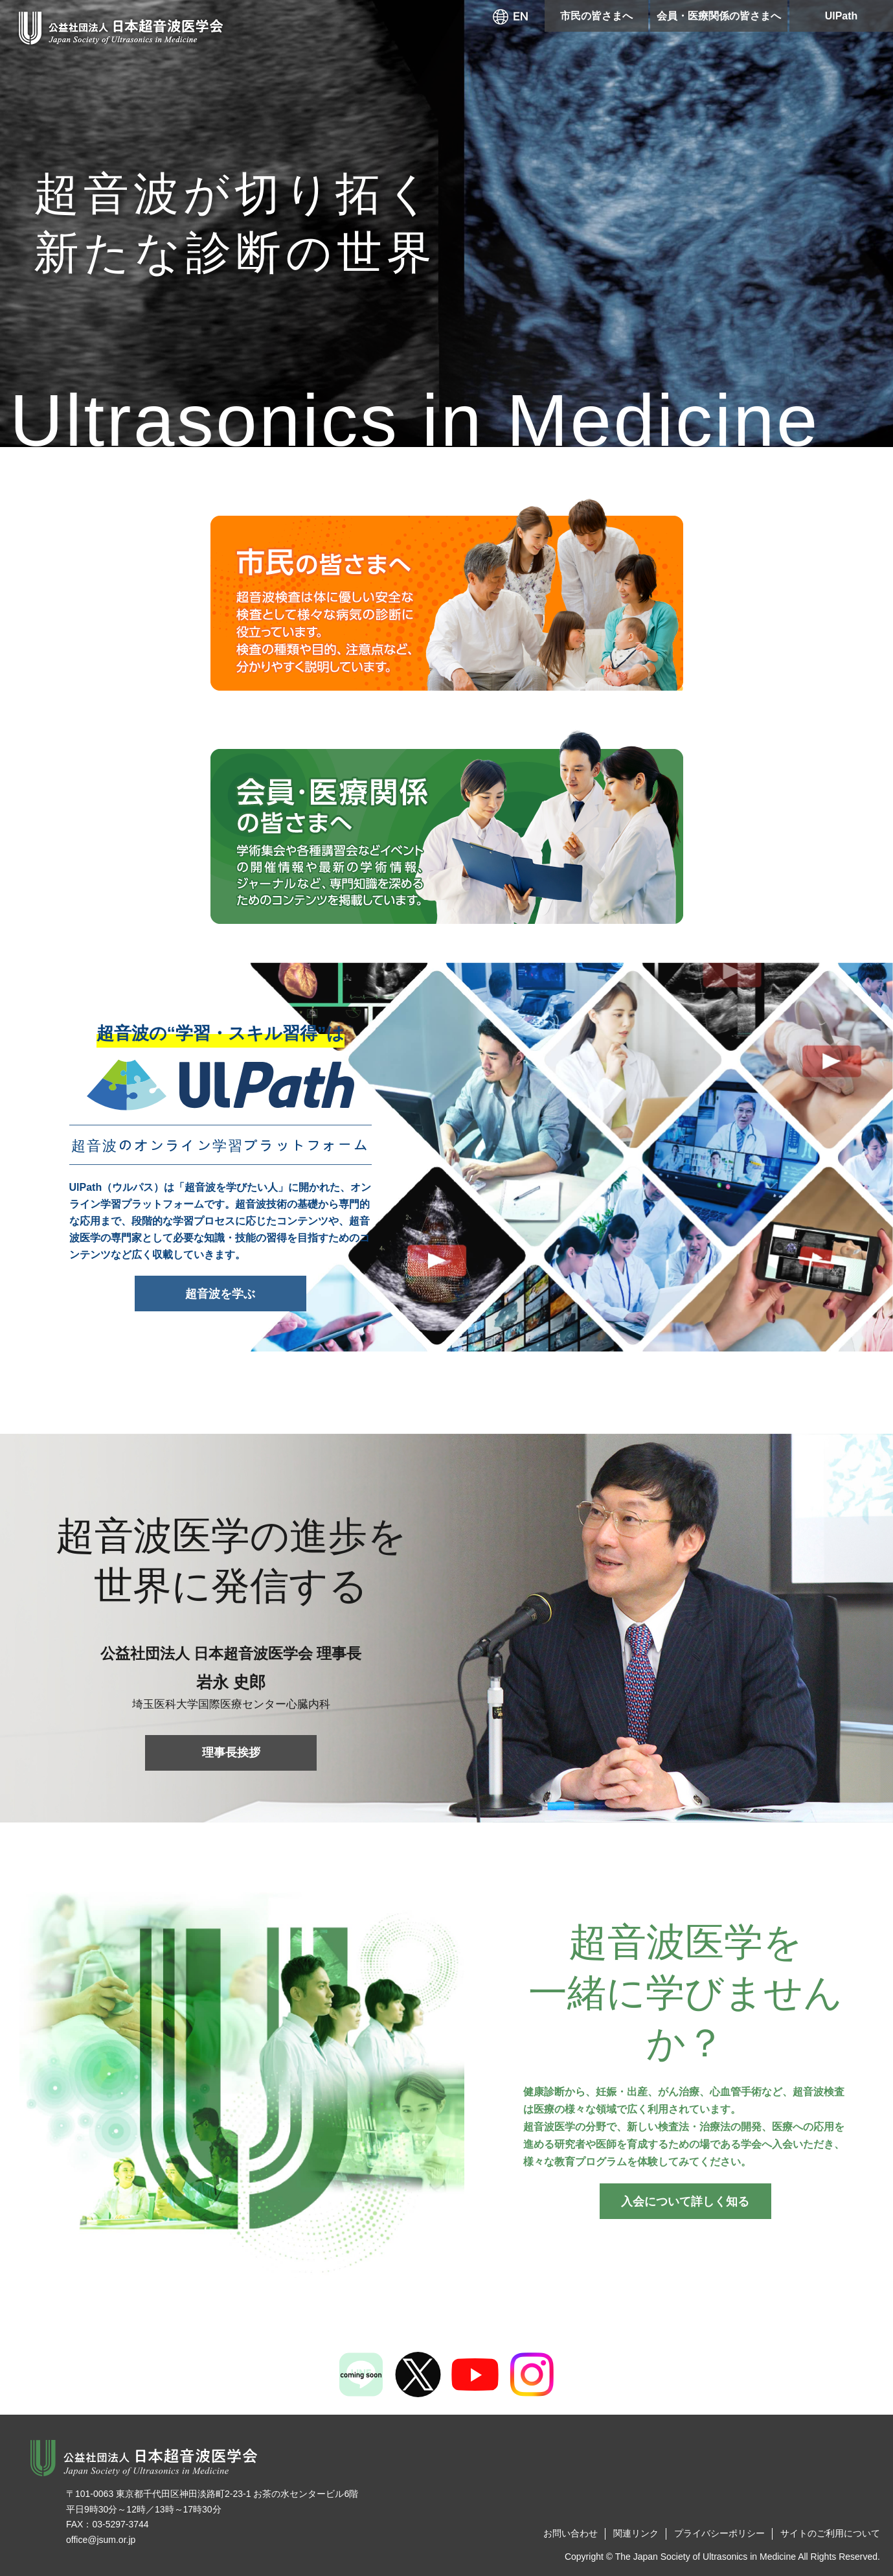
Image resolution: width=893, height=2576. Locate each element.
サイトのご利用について (830, 2533)
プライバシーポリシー (719, 2533)
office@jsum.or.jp (100, 2540)
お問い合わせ (570, 2533)
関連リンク (636, 2533)
